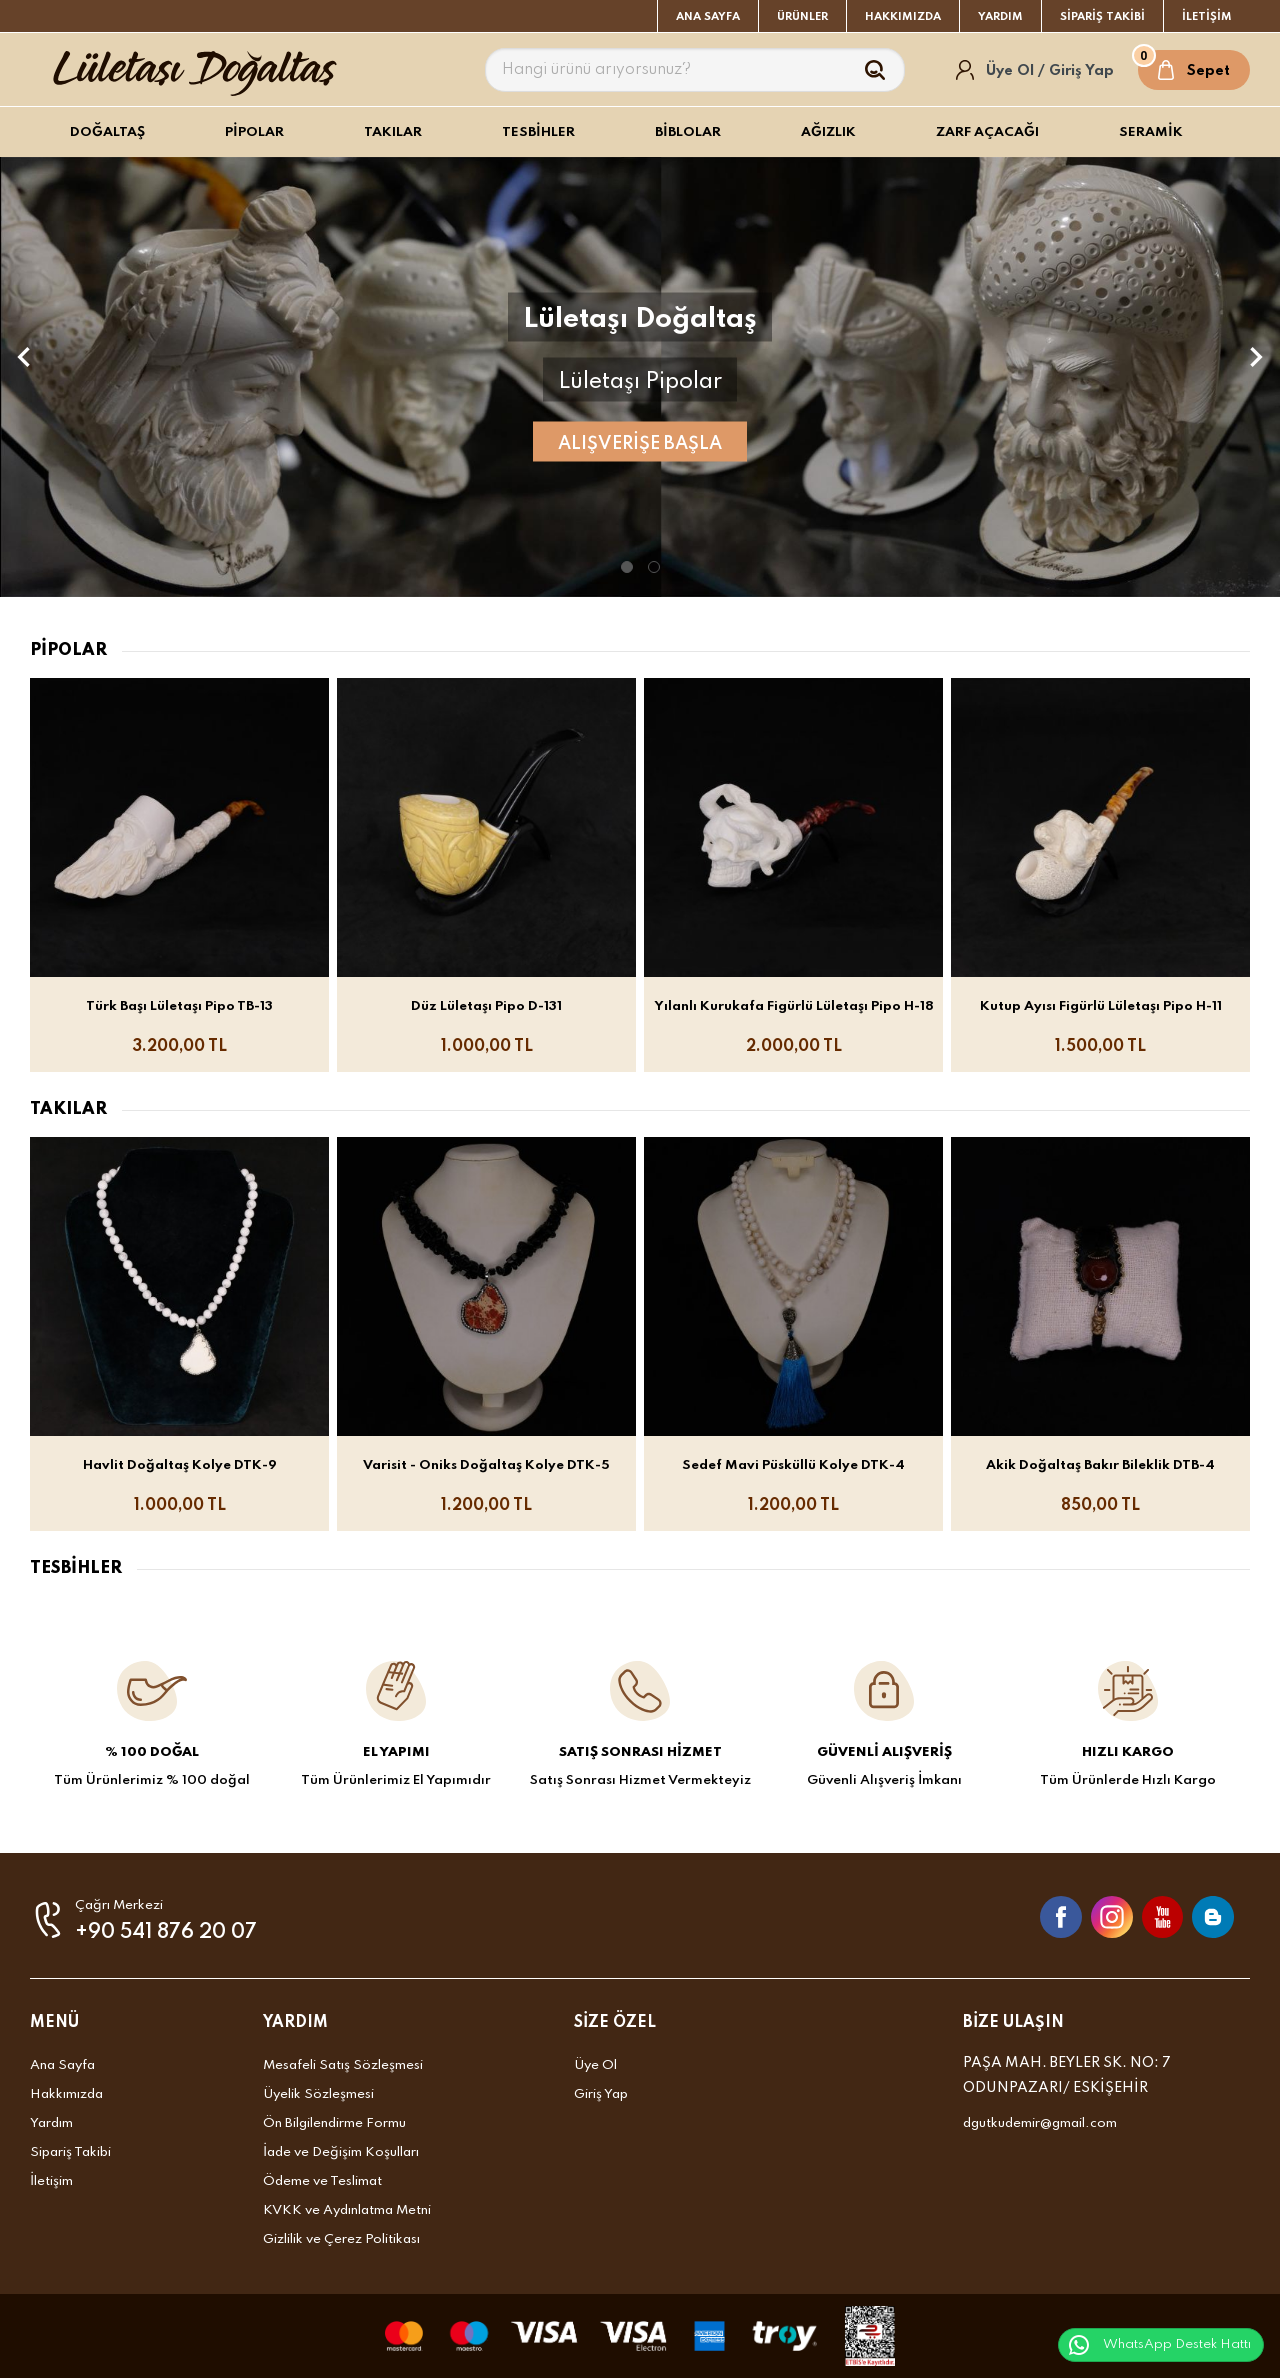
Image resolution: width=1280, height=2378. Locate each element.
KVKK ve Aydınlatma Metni (347, 2210)
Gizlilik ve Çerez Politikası (341, 2239)
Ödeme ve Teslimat (322, 2181)
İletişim (51, 2181)
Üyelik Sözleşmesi (318, 2094)
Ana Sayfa (62, 2065)
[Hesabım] (1035, 70)
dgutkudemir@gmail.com (1040, 2123)
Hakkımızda (66, 2094)
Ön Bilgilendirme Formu (334, 2123)
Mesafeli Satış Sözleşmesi (343, 2065)
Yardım (51, 2123)
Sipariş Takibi (70, 2152)
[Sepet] (1194, 70)
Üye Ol (595, 2065)
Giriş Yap (601, 2094)
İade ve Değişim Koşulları (341, 2152)
